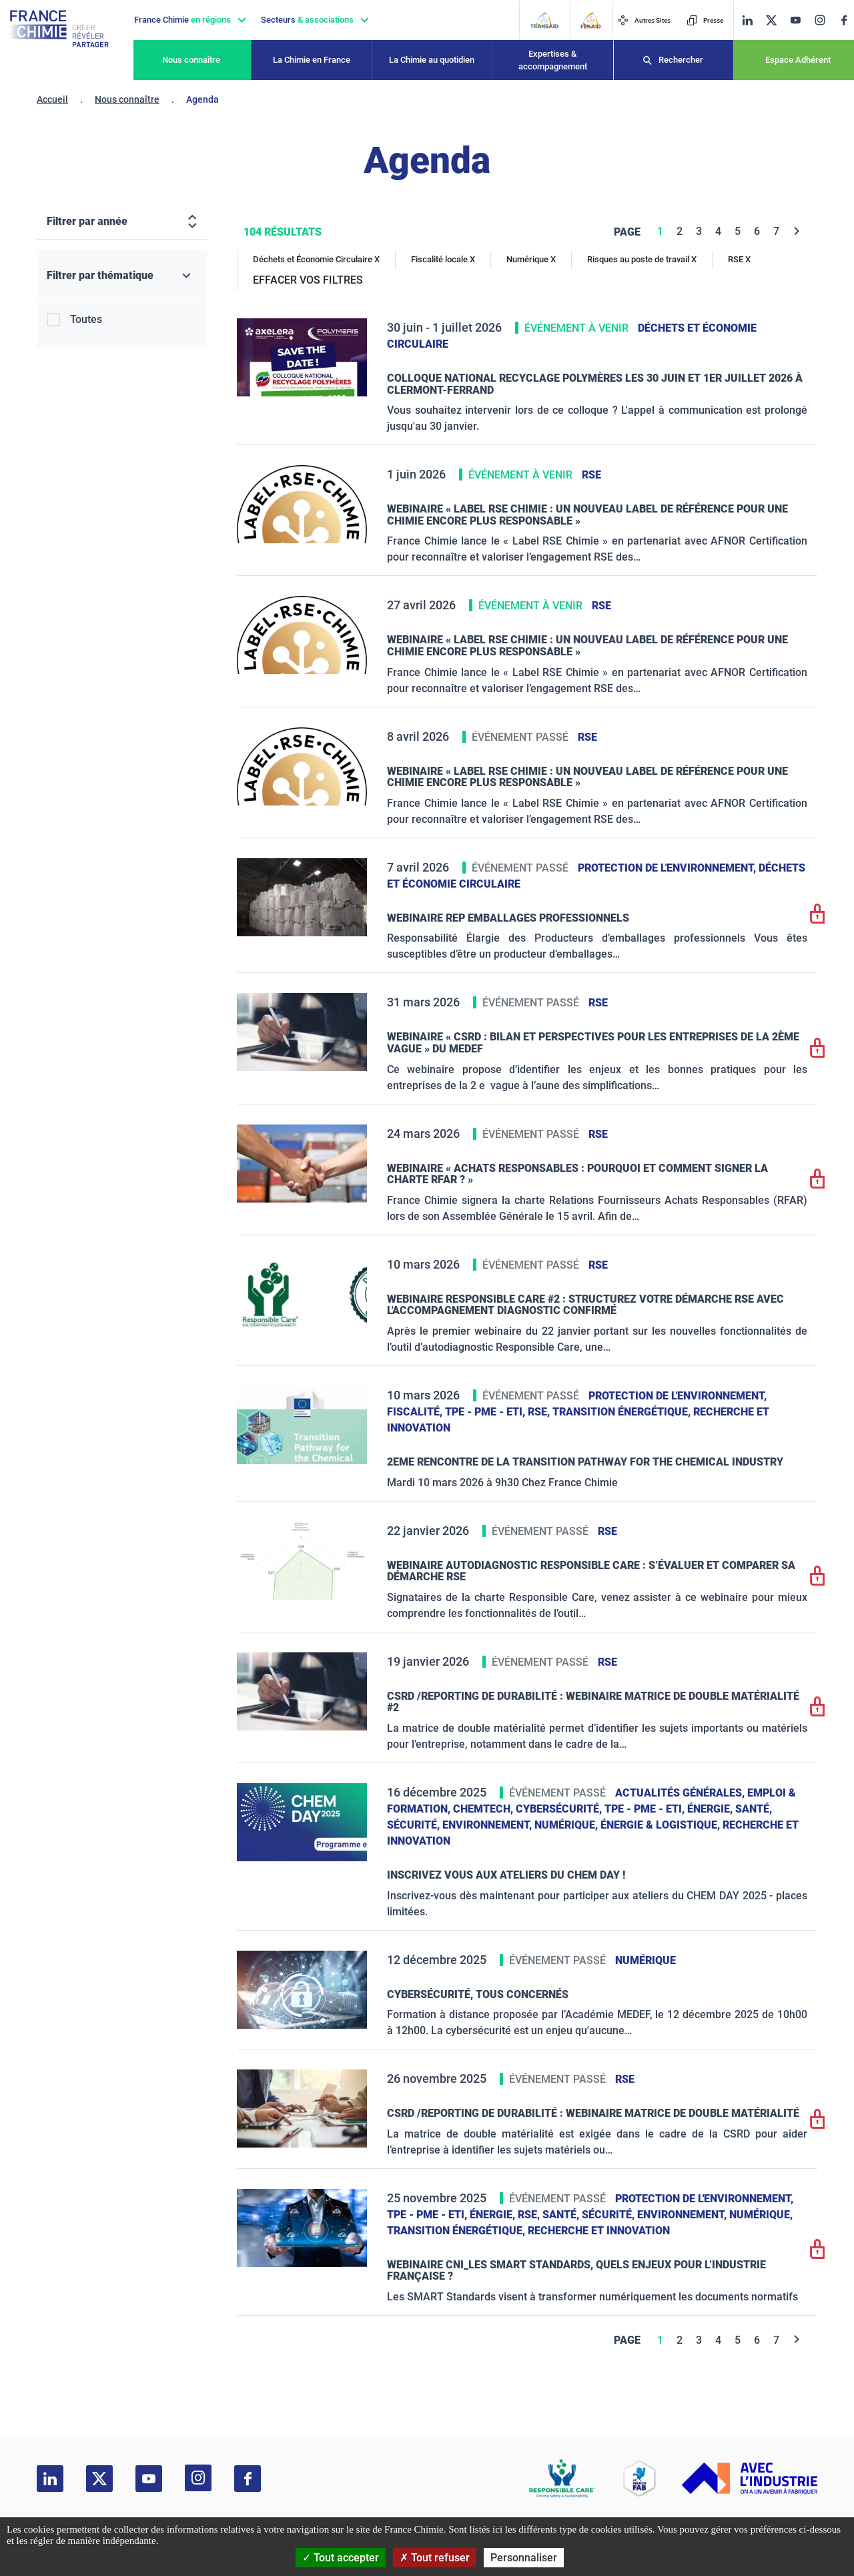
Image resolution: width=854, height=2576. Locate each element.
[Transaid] (544, 20)
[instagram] (820, 20)
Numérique (645, 1960)
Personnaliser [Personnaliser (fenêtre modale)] (523, 2557)
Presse (705, 20)
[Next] (797, 231)
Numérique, (567, 1825)
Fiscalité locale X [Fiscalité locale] (443, 259)
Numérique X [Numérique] (531, 259)
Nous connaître (191, 60)
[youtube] (795, 20)
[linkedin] (747, 20)
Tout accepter (340, 2557)
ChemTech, (484, 1809)
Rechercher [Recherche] (681, 60)
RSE (591, 474)
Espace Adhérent (798, 60)
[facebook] (844, 20)
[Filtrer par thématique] (122, 276)
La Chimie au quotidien (431, 60)
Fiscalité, (416, 1411)
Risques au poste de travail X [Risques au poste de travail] (642, 259)
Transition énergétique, (622, 1411)
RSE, (540, 1411)
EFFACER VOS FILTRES (308, 280)
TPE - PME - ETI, (486, 1411)
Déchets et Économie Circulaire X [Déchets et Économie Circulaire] (316, 259)
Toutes (86, 319)
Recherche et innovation (599, 2230)
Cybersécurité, (560, 1809)
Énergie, (711, 1809)
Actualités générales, (681, 1793)
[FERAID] (590, 20)
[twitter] (771, 20)
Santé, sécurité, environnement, (635, 2214)
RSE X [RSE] (739, 259)
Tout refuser (435, 2557)
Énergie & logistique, (661, 1825)
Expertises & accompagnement (552, 60)
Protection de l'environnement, (668, 868)
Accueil (52, 99)
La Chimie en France (311, 60)
